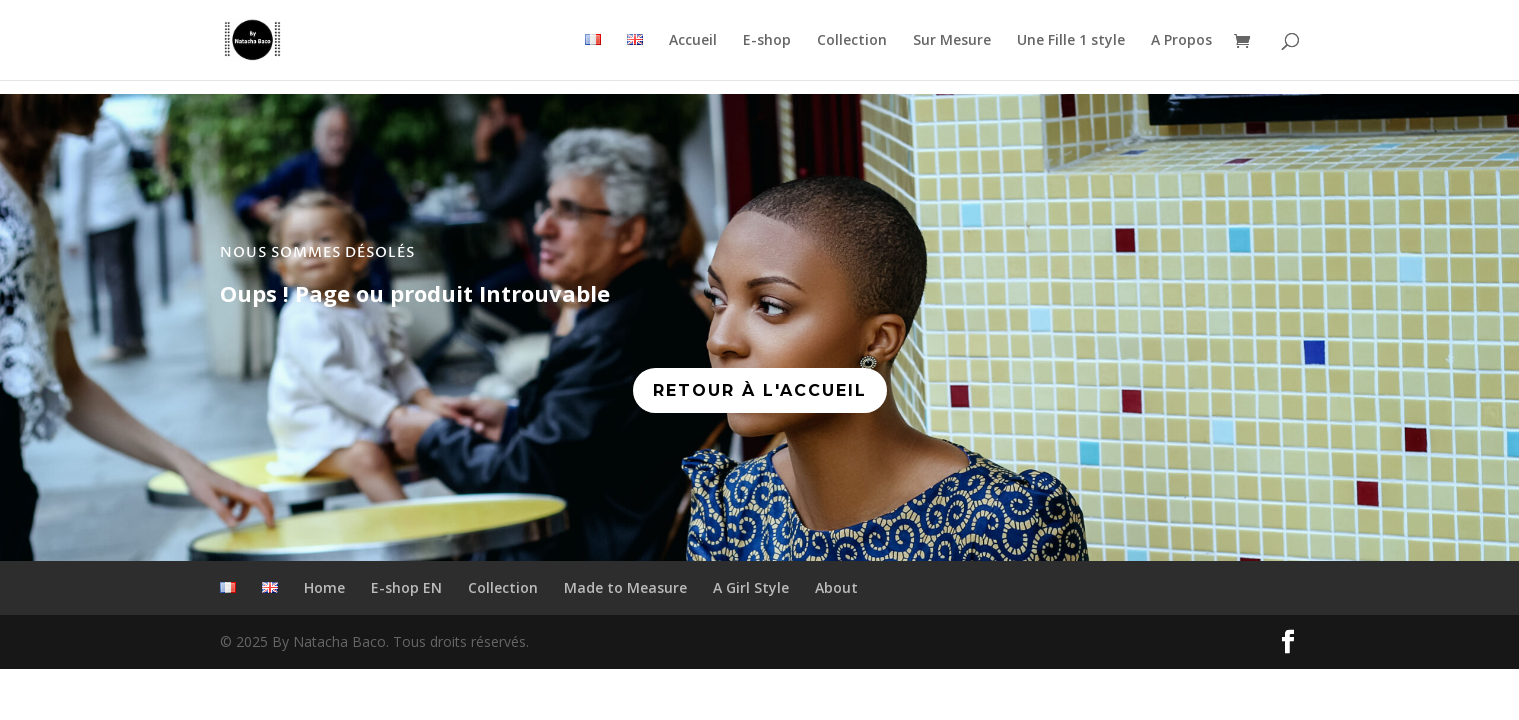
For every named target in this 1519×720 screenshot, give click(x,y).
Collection (852, 41)
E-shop (767, 41)
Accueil (693, 41)
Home (324, 587)
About (836, 587)
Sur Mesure (952, 41)
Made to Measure (625, 587)
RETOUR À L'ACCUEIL (760, 390)
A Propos (1181, 41)
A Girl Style (751, 587)
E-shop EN (406, 587)
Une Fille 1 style (1071, 41)
